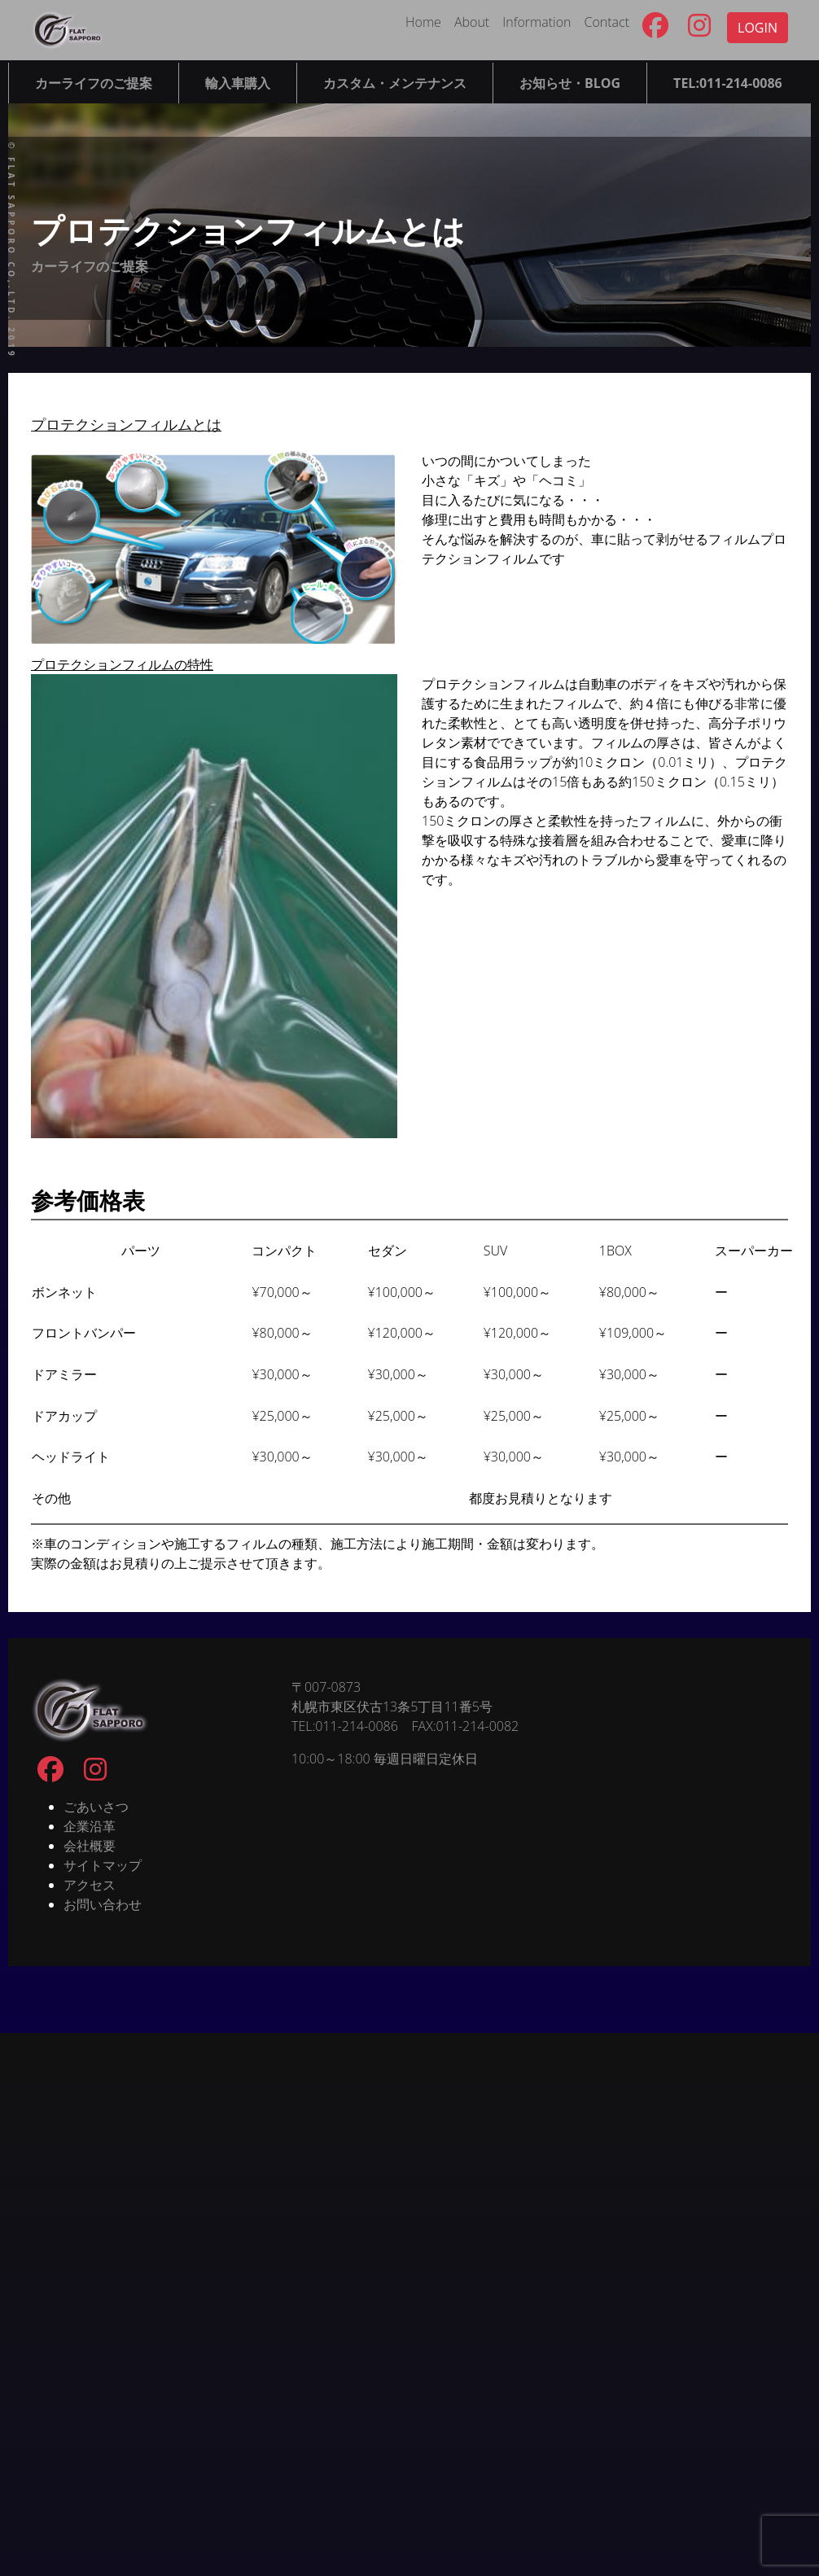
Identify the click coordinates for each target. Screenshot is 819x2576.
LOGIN (757, 28)
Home (423, 22)
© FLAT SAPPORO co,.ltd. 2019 (11, 250)
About (471, 22)
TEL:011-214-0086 (727, 83)
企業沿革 (90, 1826)
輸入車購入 (237, 83)
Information (536, 22)
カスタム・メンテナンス (394, 83)
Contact (607, 22)
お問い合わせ (103, 1904)
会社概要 (90, 1846)
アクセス (90, 1885)
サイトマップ (103, 1865)
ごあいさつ (96, 1807)
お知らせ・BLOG (569, 83)
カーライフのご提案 (93, 83)
